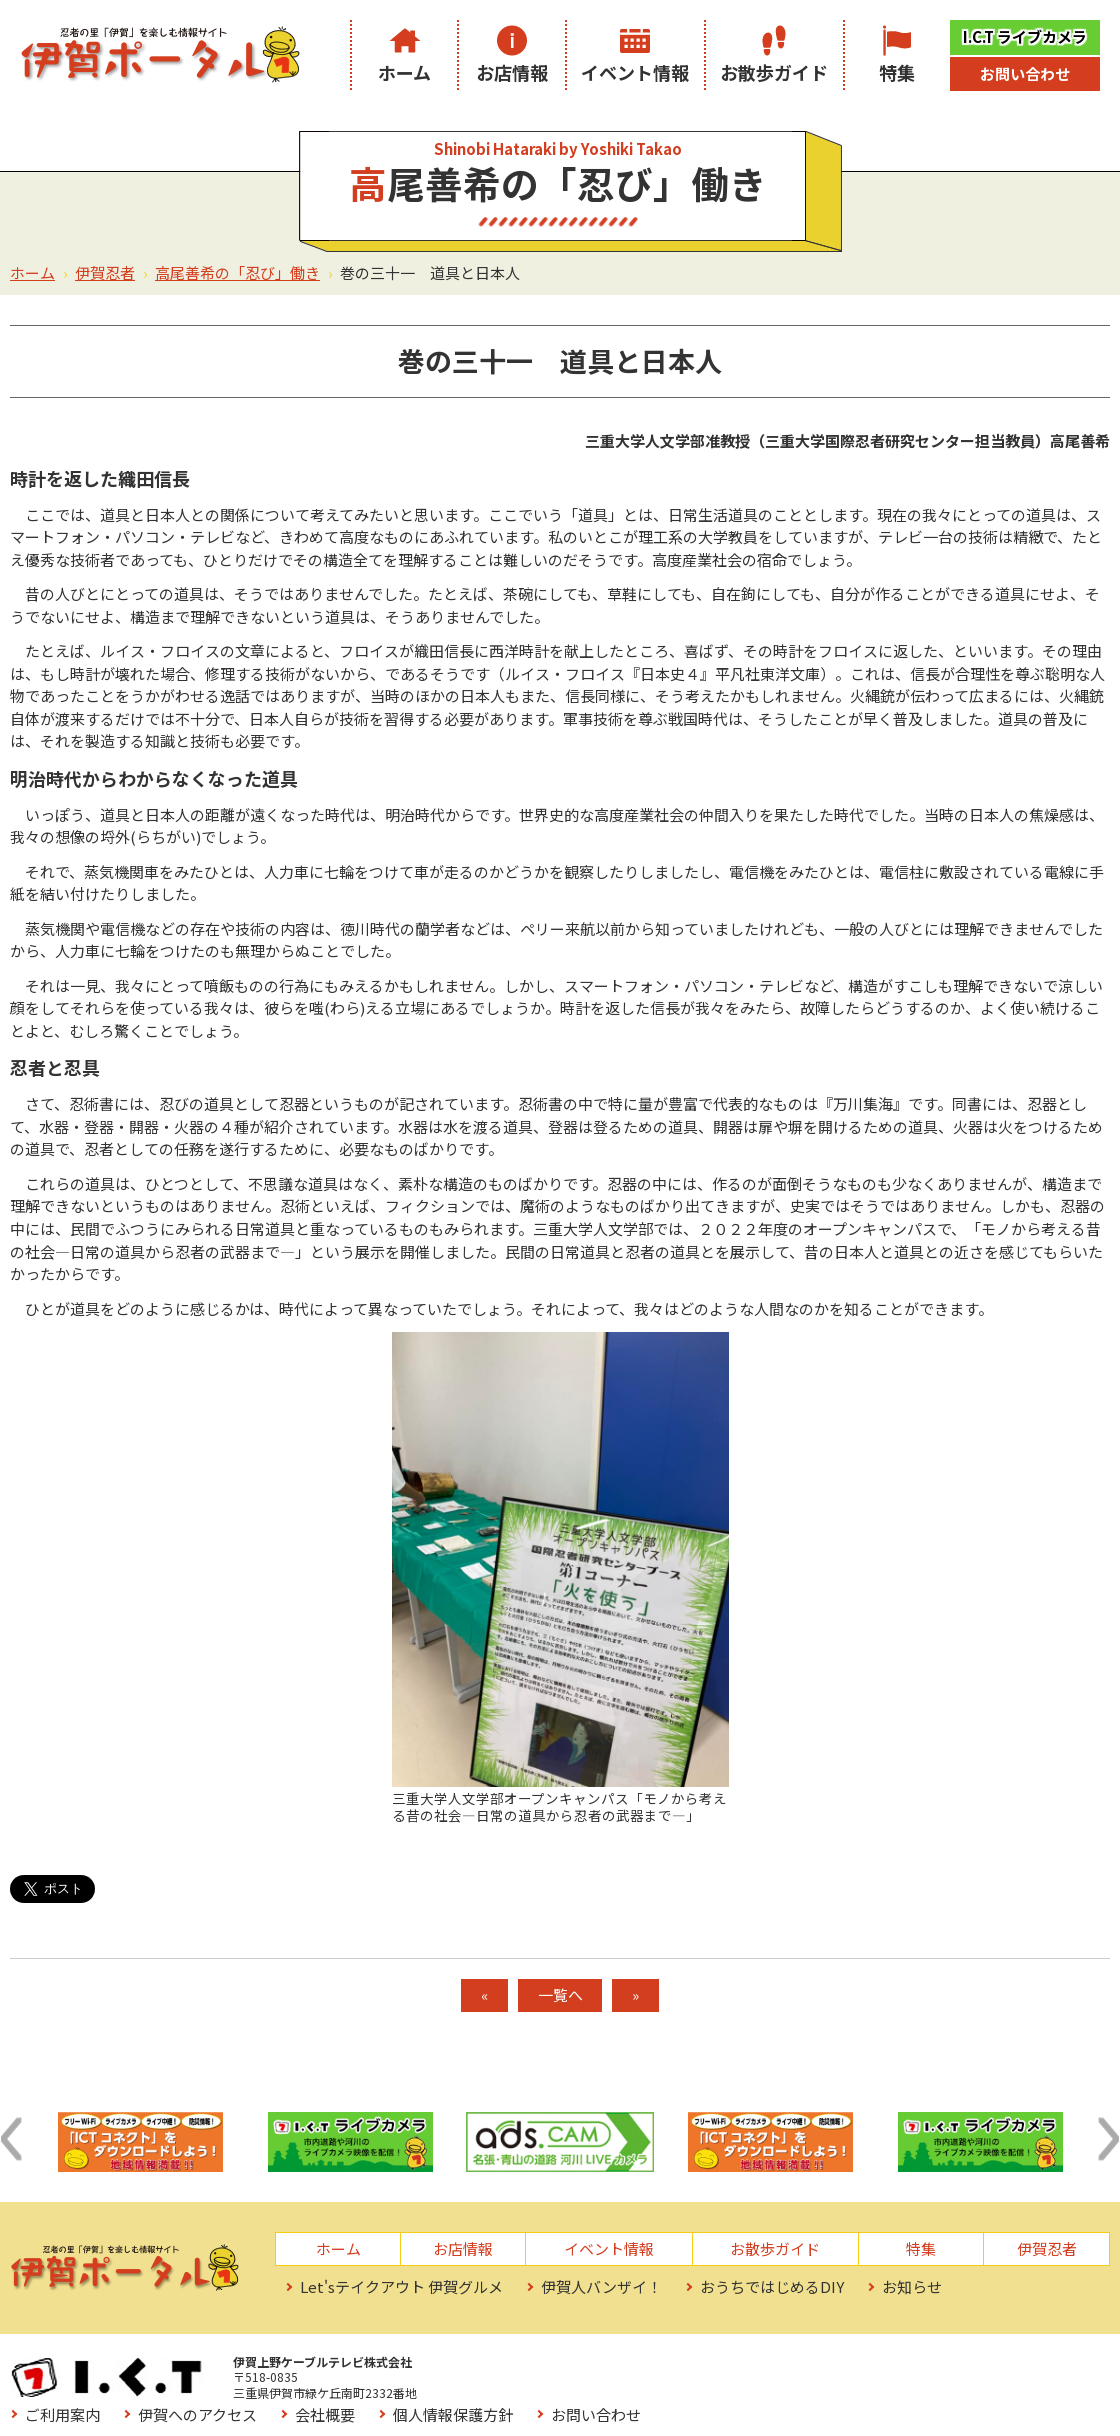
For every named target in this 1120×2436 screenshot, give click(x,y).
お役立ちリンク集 (528, 2395)
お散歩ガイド (774, 72)
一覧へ (560, 1994)
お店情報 (512, 72)
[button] (11, 2139)
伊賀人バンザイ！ (601, 2286)
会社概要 (768, 2367)
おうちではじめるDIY (772, 2286)
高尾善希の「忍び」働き (237, 272)
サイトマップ (671, 2395)
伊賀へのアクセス (640, 2367)
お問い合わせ (1025, 73)
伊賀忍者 (105, 272)
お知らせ (912, 2286)
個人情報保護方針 (896, 2367)
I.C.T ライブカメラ (1025, 36)
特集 (897, 72)
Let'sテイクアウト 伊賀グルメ (401, 2286)
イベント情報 (635, 72)
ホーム (404, 72)
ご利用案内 (505, 2367)
